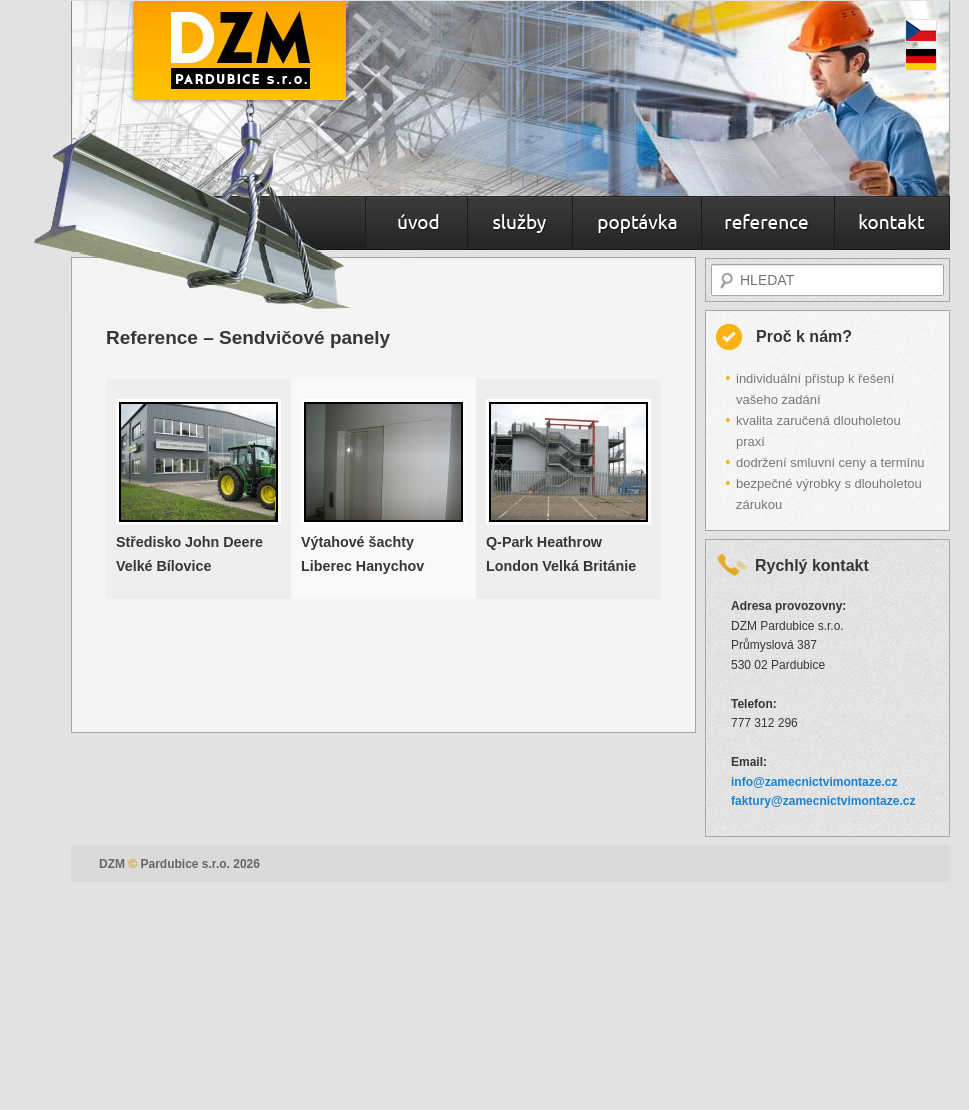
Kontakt (892, 224)
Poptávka (636, 224)
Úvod (416, 224)
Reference (767, 224)
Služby (519, 224)
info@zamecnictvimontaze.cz (814, 782)
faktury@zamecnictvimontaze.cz (823, 801)
